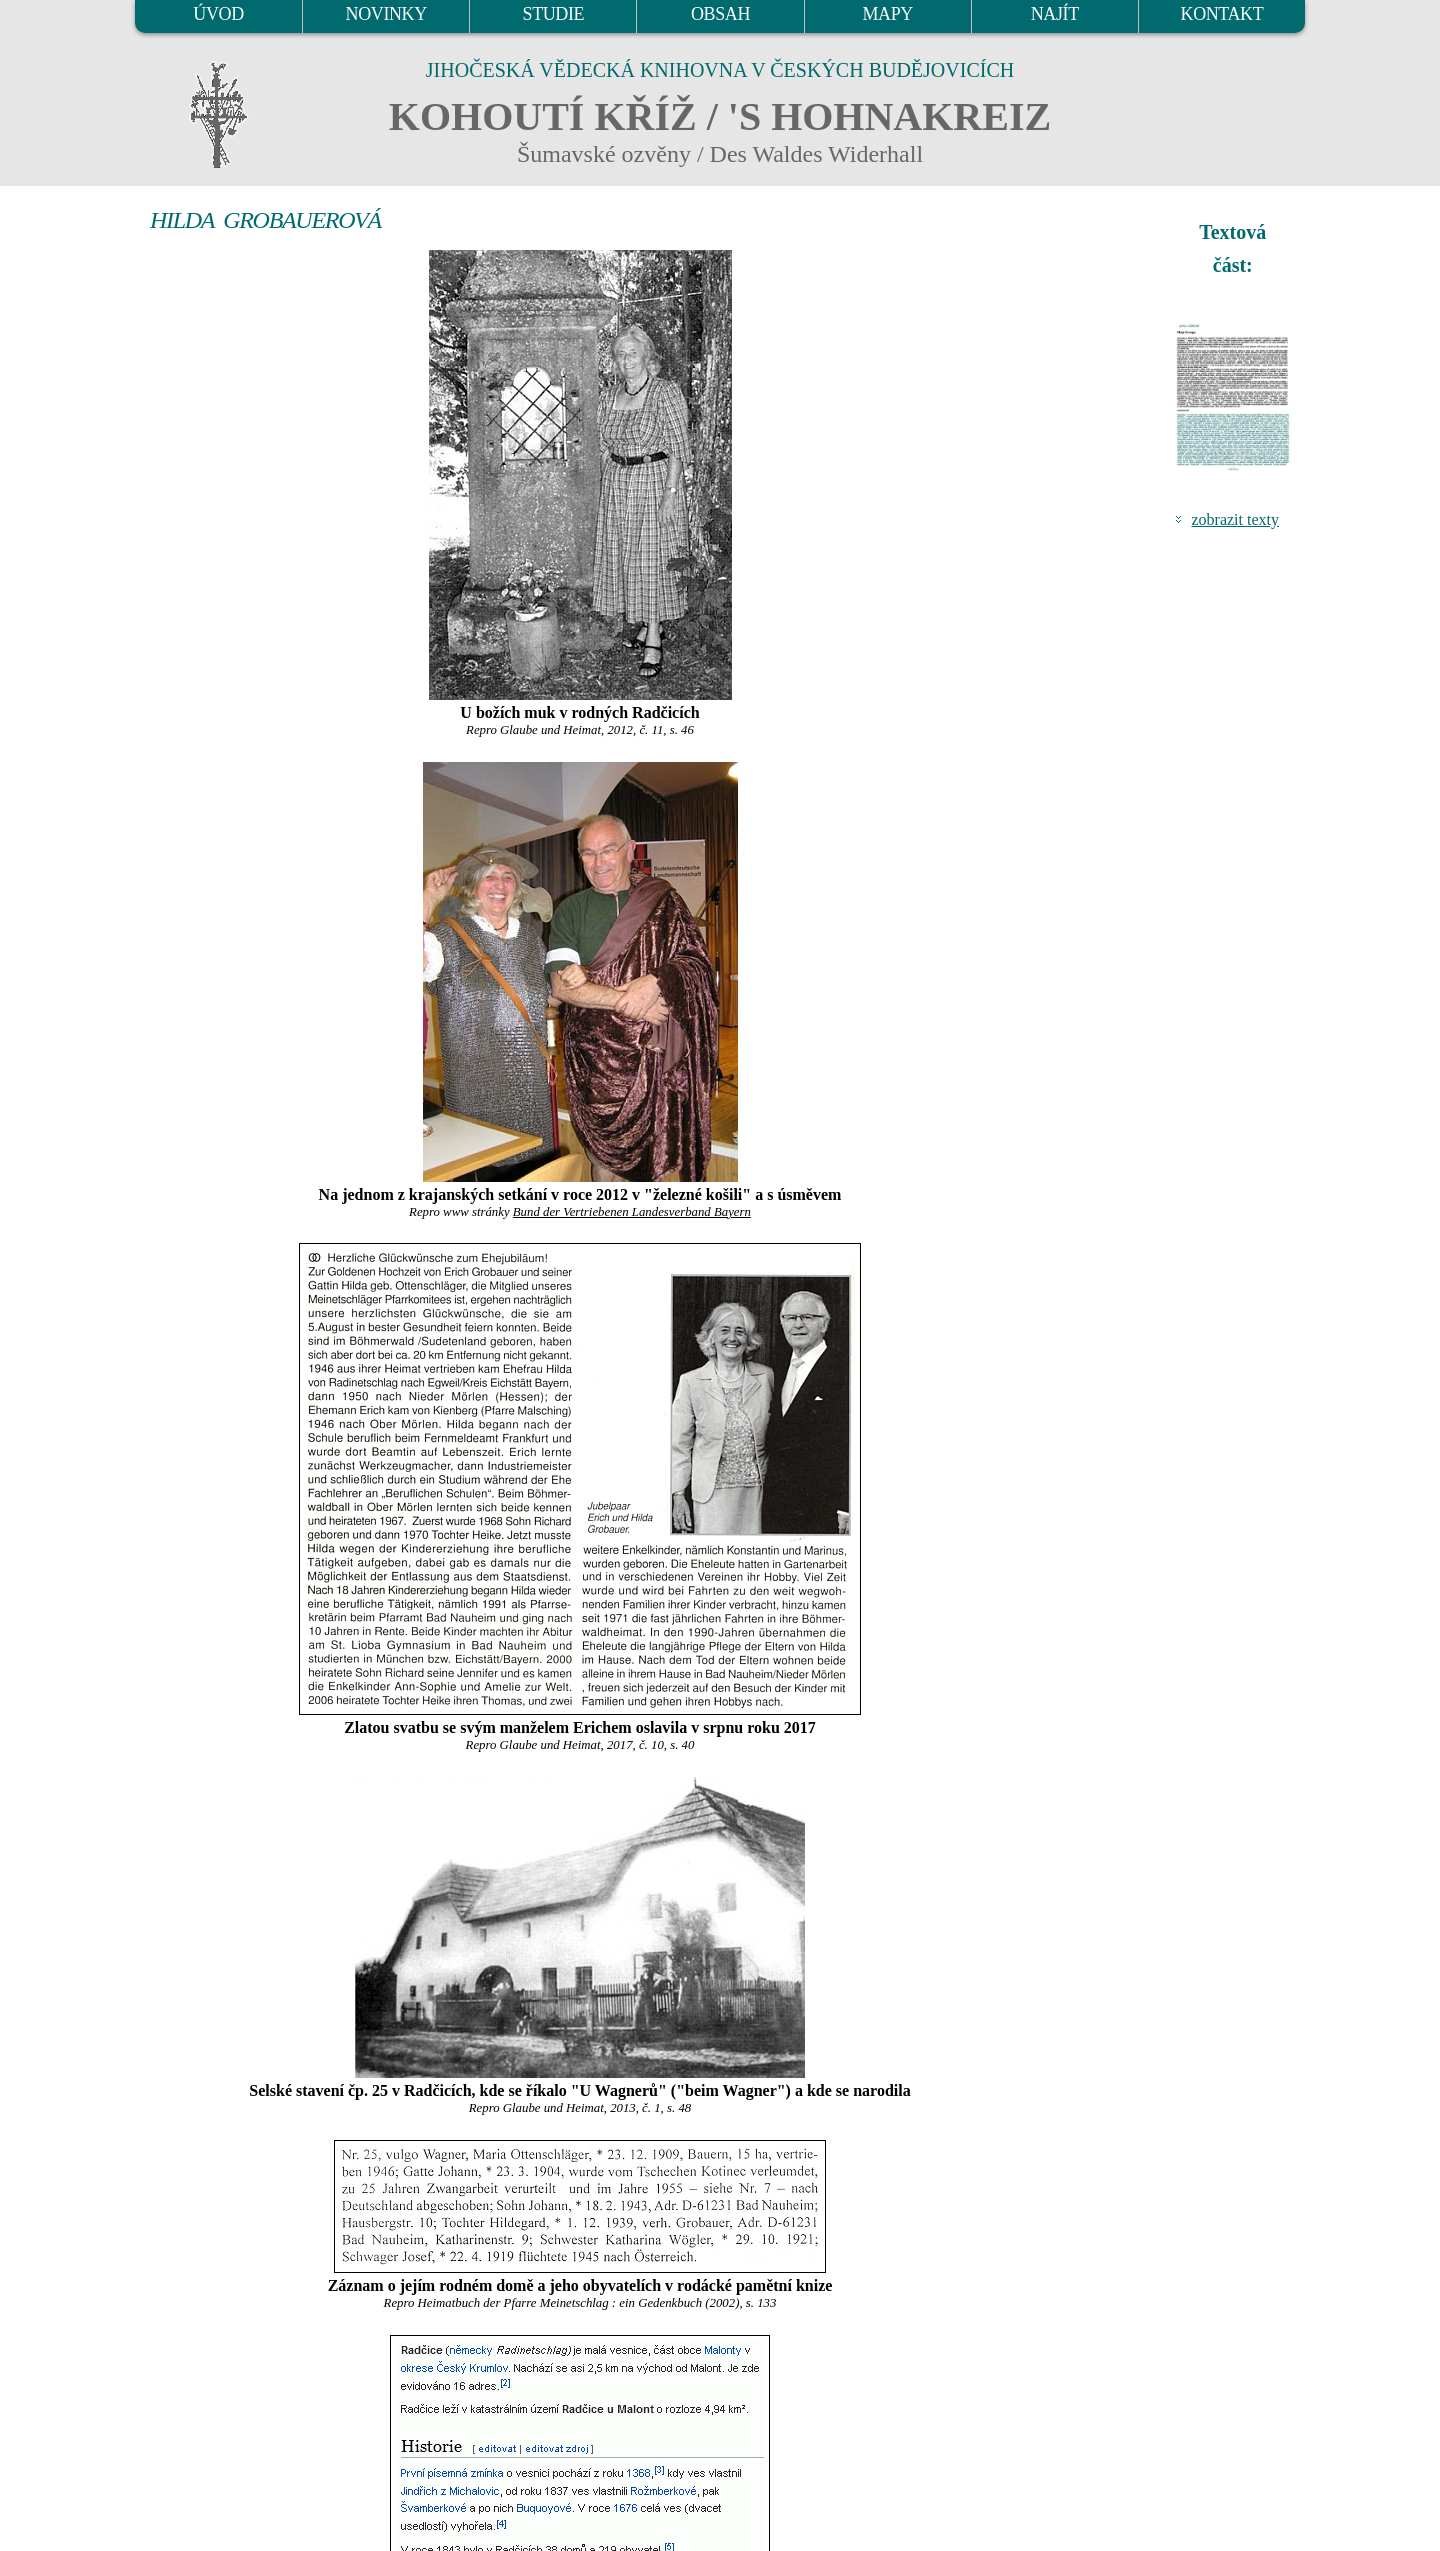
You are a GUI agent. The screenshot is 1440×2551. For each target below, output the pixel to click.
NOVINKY (386, 14)
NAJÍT (1055, 14)
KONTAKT (1222, 14)
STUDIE (554, 14)
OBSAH (720, 14)
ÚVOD (218, 14)
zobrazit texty (1235, 519)
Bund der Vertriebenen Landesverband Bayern (632, 1212)
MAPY (887, 14)
